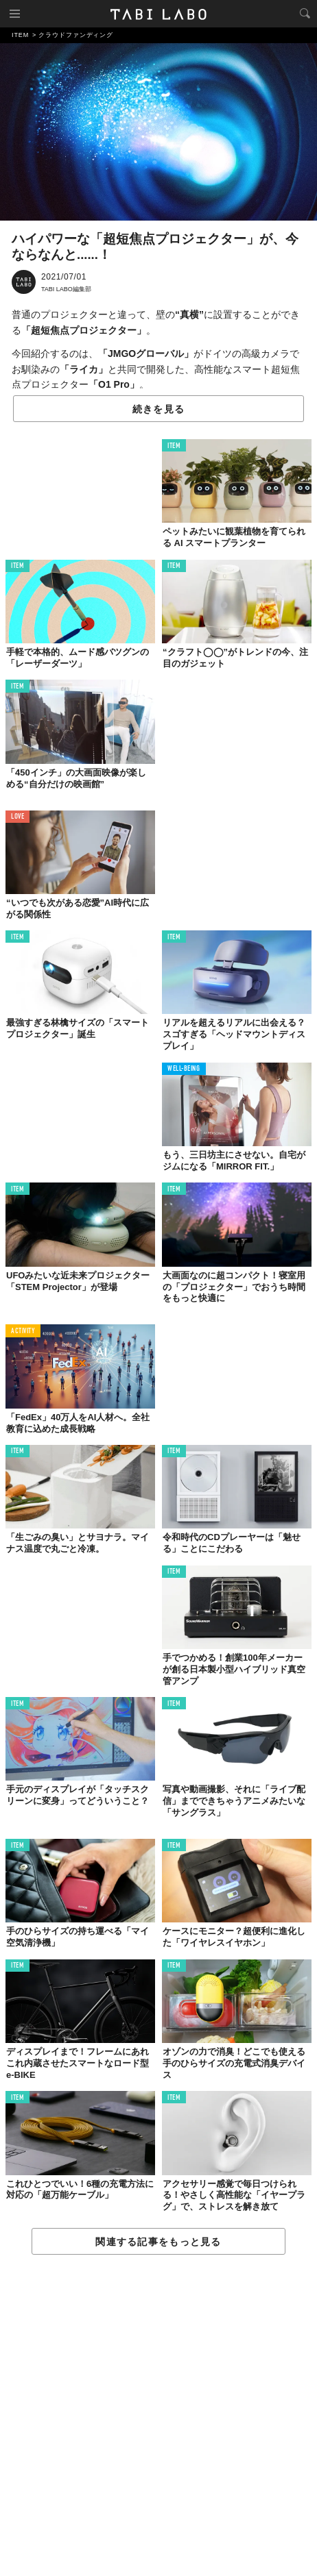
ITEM (173, 446)
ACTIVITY (23, 1331)
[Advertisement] (158, 2416)
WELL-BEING (183, 1069)
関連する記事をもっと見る (158, 2241)
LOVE (17, 817)
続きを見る (158, 409)
